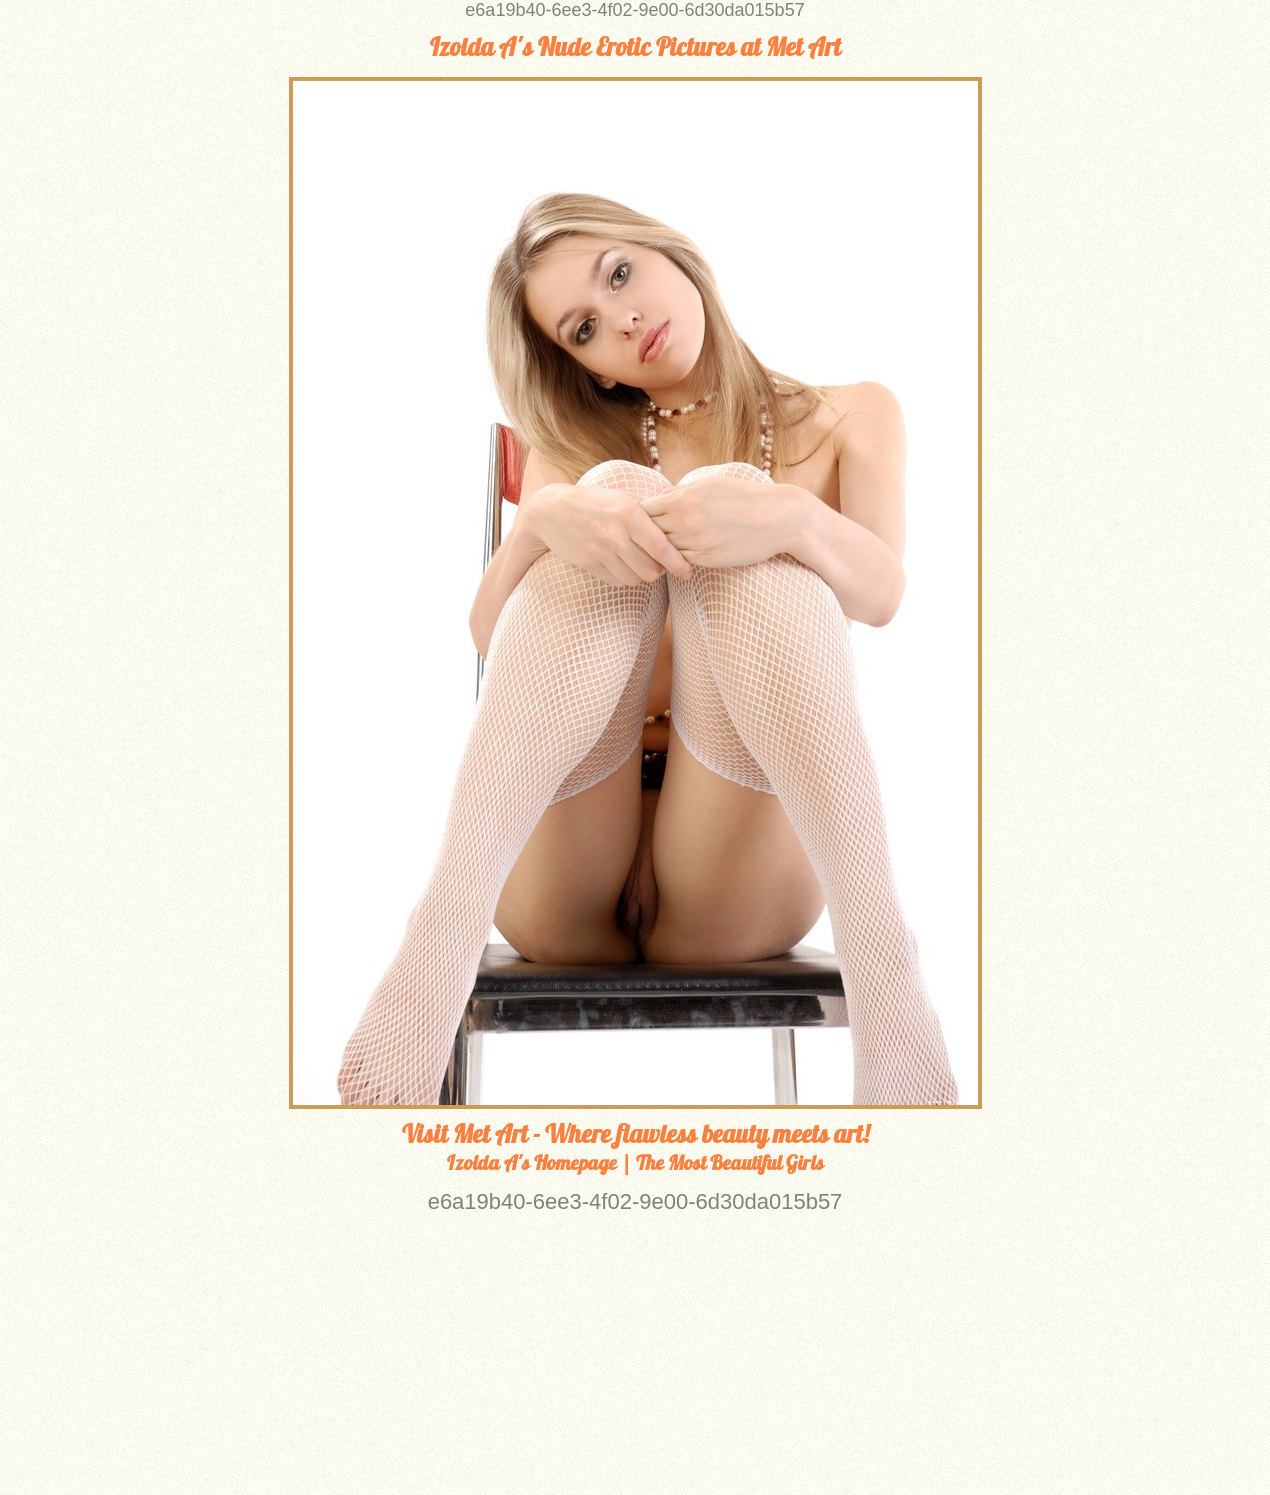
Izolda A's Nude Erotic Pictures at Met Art (635, 47)
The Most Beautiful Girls (730, 1162)
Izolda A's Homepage (532, 1162)
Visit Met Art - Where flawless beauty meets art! (635, 1134)
